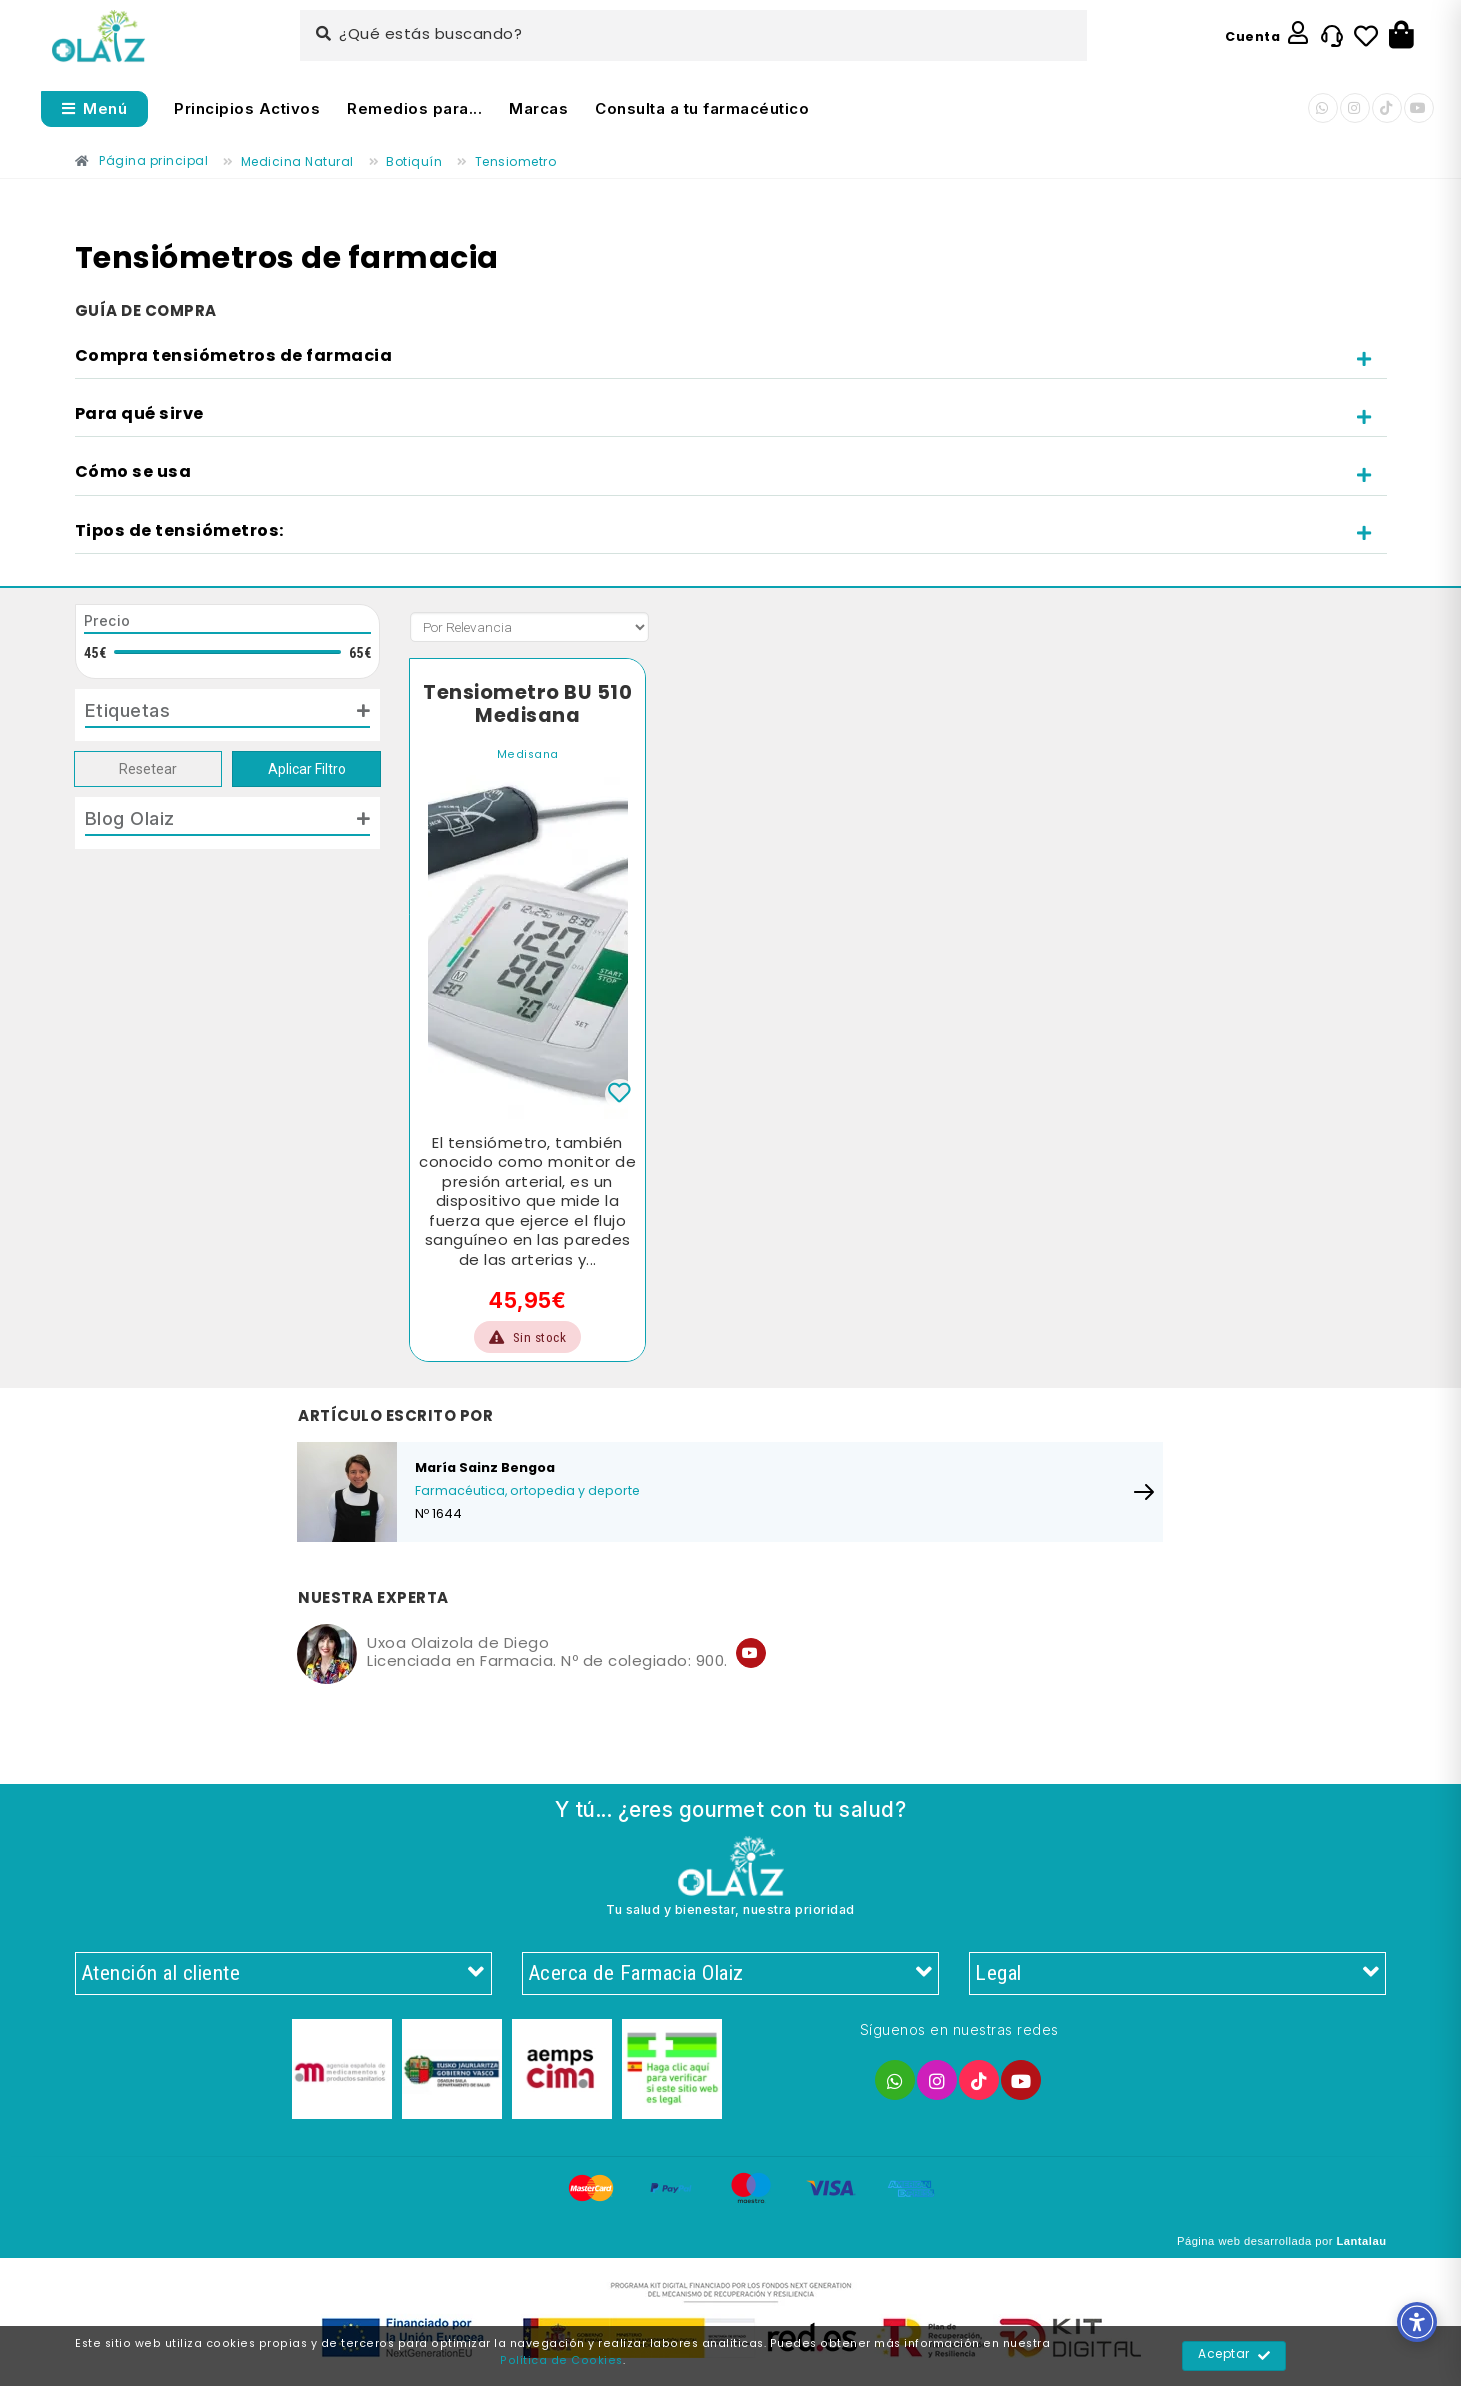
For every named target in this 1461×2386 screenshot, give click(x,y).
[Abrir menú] (95, 109)
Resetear (148, 769)
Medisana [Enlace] (528, 755)
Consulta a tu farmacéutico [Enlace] (702, 108)
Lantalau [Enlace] (1361, 2241)
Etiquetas (128, 710)
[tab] (731, 358)
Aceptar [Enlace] (1234, 2356)
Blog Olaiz (130, 818)
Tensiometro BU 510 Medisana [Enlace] (527, 705)
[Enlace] (98, 36)
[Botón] (1401, 36)
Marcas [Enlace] (538, 108)
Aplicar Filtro (307, 769)
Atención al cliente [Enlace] (283, 1974)
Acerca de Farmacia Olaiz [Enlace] (730, 1974)
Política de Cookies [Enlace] (561, 2361)
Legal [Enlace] (1177, 1974)
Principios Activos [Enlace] (247, 108)
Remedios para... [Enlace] (414, 108)
